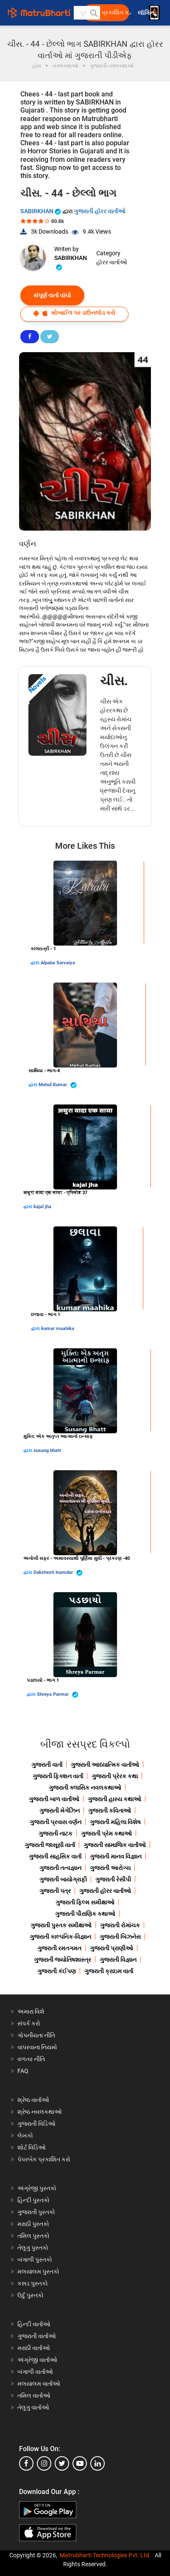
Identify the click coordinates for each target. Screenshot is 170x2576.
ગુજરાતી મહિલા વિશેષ (115, 1822)
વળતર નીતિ (31, 2059)
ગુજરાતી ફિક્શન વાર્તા (58, 1776)
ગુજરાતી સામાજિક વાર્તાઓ (115, 1845)
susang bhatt (47, 1450)
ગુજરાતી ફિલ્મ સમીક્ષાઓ (85, 1902)
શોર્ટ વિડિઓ (31, 2147)
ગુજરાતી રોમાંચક (120, 1925)
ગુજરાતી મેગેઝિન (59, 1810)
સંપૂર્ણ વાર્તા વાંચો (52, 295)
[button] (93, 13)
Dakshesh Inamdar (58, 1573)
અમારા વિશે (31, 2011)
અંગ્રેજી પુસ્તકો (36, 2188)
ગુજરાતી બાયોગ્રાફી (63, 1879)
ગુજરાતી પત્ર (55, 1890)
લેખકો (25, 2135)
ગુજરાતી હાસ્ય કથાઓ (114, 1799)
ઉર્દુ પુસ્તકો (30, 2295)
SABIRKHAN (41, 211)
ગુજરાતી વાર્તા (46, 1764)
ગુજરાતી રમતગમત (59, 1948)
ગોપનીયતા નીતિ (36, 2035)
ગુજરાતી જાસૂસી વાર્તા (50, 1845)
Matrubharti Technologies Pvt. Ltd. (105, 2555)
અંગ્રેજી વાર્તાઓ (37, 2359)
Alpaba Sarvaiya (58, 963)
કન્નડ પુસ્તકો (32, 2283)
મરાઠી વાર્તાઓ (33, 2347)
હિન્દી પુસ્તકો (33, 2200)
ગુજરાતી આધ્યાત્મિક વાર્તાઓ (105, 1764)
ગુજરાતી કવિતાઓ (109, 1810)
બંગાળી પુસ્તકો (34, 2259)
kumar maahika (57, 1328)
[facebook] (26, 2463)
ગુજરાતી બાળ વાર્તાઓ (54, 1799)
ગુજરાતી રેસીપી (113, 1879)
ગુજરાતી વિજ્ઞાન (118, 1959)
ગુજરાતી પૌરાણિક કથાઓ (85, 1913)
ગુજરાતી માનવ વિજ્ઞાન (116, 1856)
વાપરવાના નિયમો (38, 2047)
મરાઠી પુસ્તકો (33, 2223)
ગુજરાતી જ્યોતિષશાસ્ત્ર (62, 1959)
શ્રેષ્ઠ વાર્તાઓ (33, 2099)
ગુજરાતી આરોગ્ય (110, 1867)
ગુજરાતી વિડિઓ (36, 2123)
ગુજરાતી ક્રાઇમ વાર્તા (108, 1971)
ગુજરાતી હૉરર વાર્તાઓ (99, 211)
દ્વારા (36, 963)
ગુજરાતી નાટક (55, 1833)
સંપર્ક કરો (28, 2023)
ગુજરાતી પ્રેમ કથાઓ (106, 1833)
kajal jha (42, 1206)
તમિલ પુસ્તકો (33, 2235)
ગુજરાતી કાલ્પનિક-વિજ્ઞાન (60, 1936)
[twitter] (62, 2463)
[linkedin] (97, 2463)
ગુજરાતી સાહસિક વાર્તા (55, 1856)
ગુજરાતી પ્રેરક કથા (115, 1776)
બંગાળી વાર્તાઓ (35, 2371)
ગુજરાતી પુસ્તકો (36, 2212)
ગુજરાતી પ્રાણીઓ (111, 1948)
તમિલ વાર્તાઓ (33, 2395)
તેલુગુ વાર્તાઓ (33, 2407)
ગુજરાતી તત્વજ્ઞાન (60, 1867)
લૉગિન (146, 12)
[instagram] (44, 2463)
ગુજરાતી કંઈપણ (56, 1971)
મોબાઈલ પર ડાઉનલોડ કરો (74, 312)
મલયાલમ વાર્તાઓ (38, 2383)
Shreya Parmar (57, 1695)
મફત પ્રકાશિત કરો (108, 12)
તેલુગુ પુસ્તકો (32, 2247)
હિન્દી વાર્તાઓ (33, 2324)
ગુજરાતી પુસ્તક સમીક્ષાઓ (61, 1925)
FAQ (22, 2071)
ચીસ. (114, 680)
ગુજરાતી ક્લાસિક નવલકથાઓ (85, 1787)
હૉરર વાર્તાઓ (111, 262)
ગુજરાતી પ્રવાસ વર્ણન (55, 1822)
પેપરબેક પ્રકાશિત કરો (43, 2159)
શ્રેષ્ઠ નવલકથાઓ (39, 2111)
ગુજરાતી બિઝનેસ (120, 1936)
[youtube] (79, 2463)
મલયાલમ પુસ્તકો (38, 2271)
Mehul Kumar (58, 1085)
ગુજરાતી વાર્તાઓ (36, 2336)
